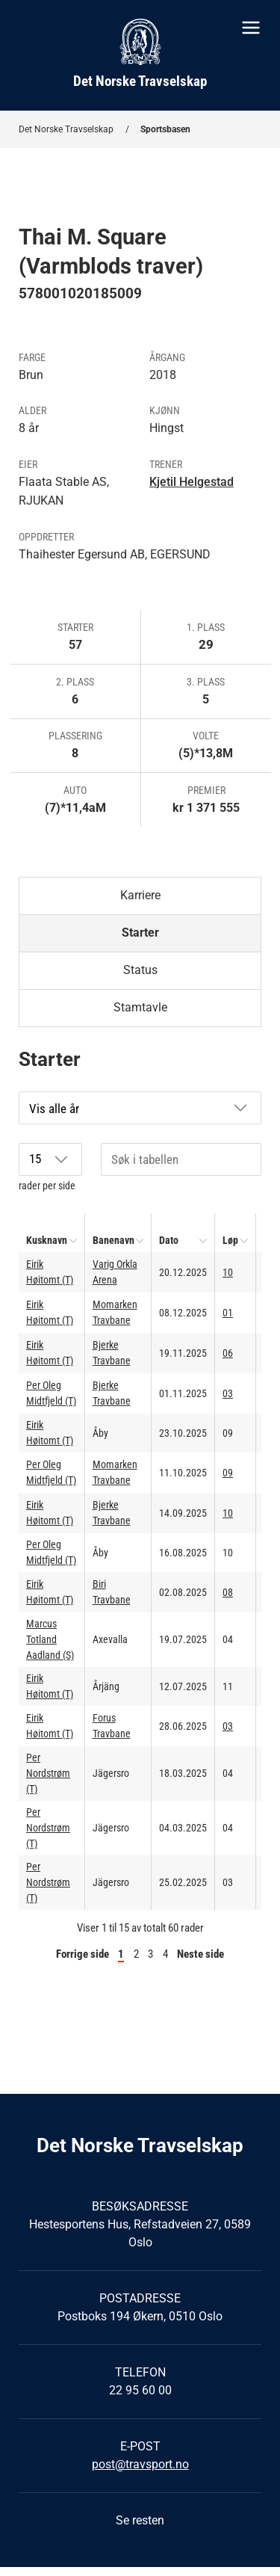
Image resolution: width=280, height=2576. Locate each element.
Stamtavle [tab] (140, 1007)
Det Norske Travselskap (66, 129)
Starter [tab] (140, 932)
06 (228, 1353)
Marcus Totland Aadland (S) (50, 1639)
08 (228, 1592)
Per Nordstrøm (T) (48, 1773)
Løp (230, 1240)
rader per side (50, 1167)
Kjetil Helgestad (191, 482)
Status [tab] (140, 970)
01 (228, 1313)
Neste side (200, 1954)
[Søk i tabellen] (181, 1159)
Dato (168, 1240)
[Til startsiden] (140, 55)
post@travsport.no (140, 2464)
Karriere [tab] (140, 895)
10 (228, 1272)
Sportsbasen (165, 129)
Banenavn (113, 1240)
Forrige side (82, 1954)
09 (228, 1473)
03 (228, 1393)
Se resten (140, 2520)
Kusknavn (46, 1240)
